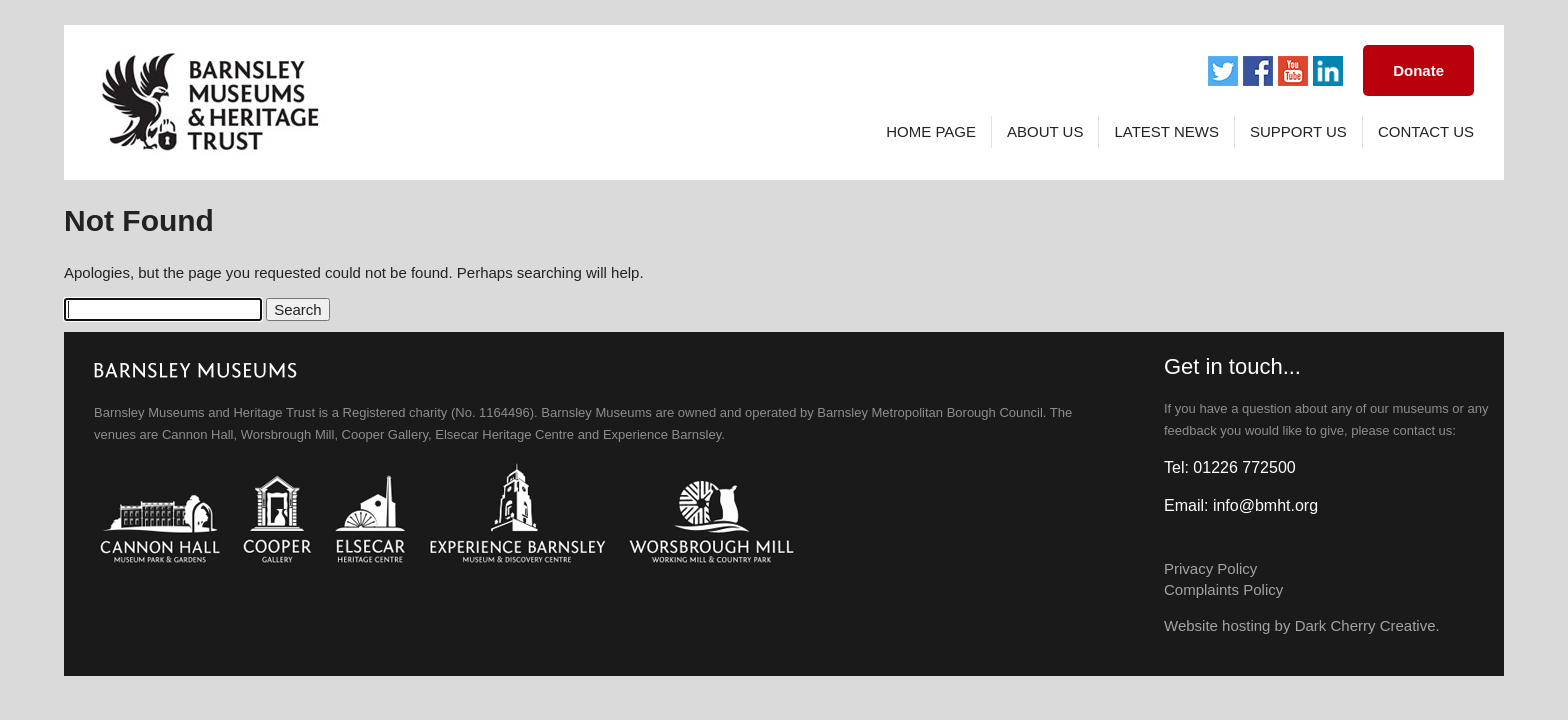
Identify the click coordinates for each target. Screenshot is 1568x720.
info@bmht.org (1265, 505)
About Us (1045, 131)
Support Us (1298, 131)
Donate (1418, 70)
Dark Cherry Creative (1365, 625)
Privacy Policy (1210, 568)
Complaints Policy (1223, 589)
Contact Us (1426, 131)
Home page (931, 131)
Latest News (1166, 131)
